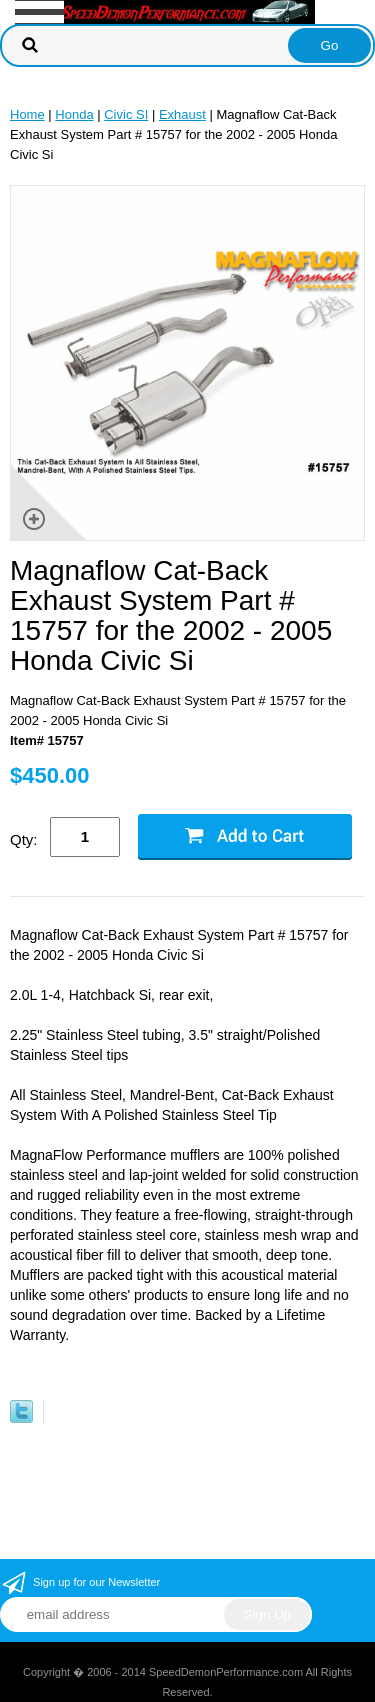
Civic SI (126, 114)
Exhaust (182, 114)
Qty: (24, 839)
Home (27, 114)
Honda (74, 114)
